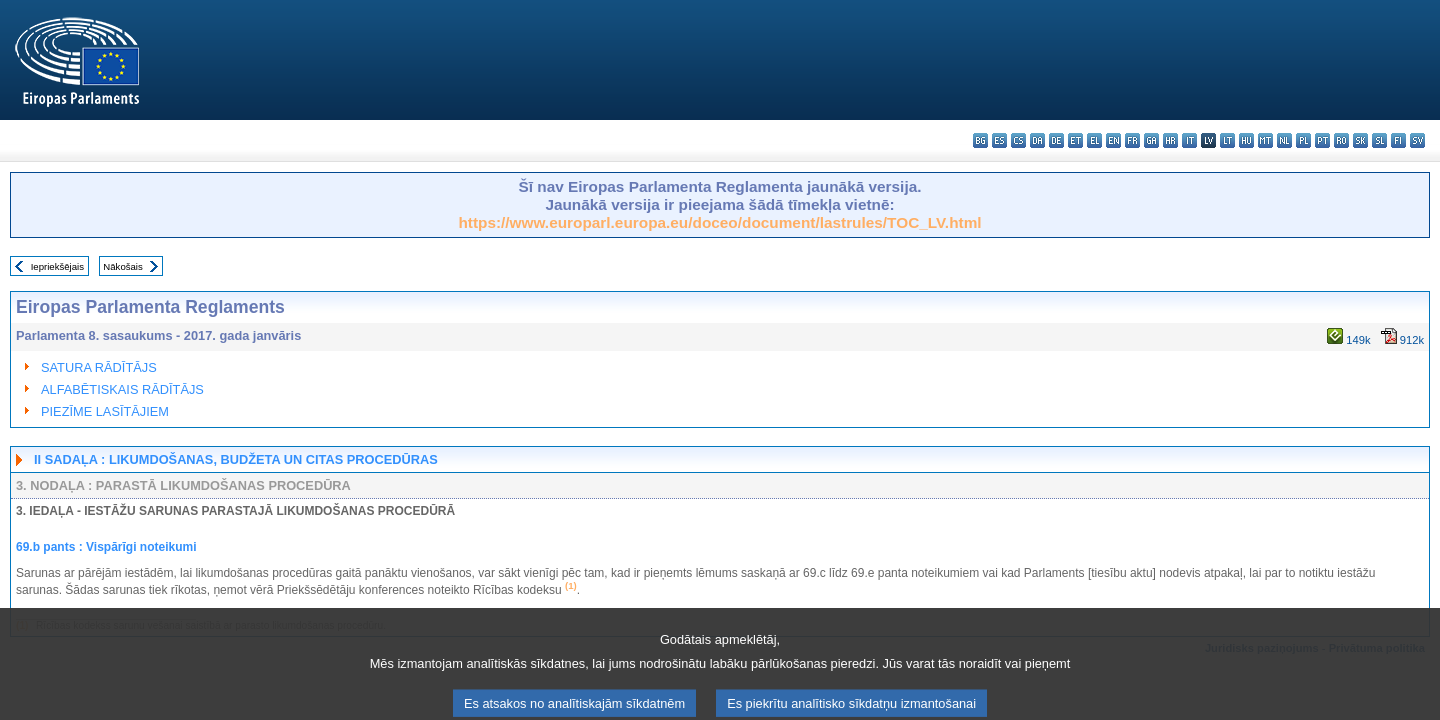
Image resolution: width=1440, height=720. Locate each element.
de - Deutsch (1056, 140)
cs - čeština (1018, 140)
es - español (999, 140)
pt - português (1322, 140)
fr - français (1132, 140)
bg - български (980, 140)
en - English (1113, 140)
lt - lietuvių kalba (1227, 140)
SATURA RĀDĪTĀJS (99, 367)
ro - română (1341, 140)
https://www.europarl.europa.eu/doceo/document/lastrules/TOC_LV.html (719, 222)
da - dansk (1037, 140)
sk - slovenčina (1360, 140)
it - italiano (1189, 140)
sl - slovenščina (1379, 140)
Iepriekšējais (57, 266)
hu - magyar (1246, 140)
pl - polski (1303, 140)
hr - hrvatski (1170, 140)
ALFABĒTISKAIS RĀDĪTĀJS (122, 389)
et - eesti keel (1075, 140)
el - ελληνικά (1094, 140)
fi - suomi (1398, 140)
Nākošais (122, 266)
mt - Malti (1265, 140)
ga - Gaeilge (1151, 140)
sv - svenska (1417, 140)
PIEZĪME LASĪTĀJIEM (105, 411)
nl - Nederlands (1284, 140)
